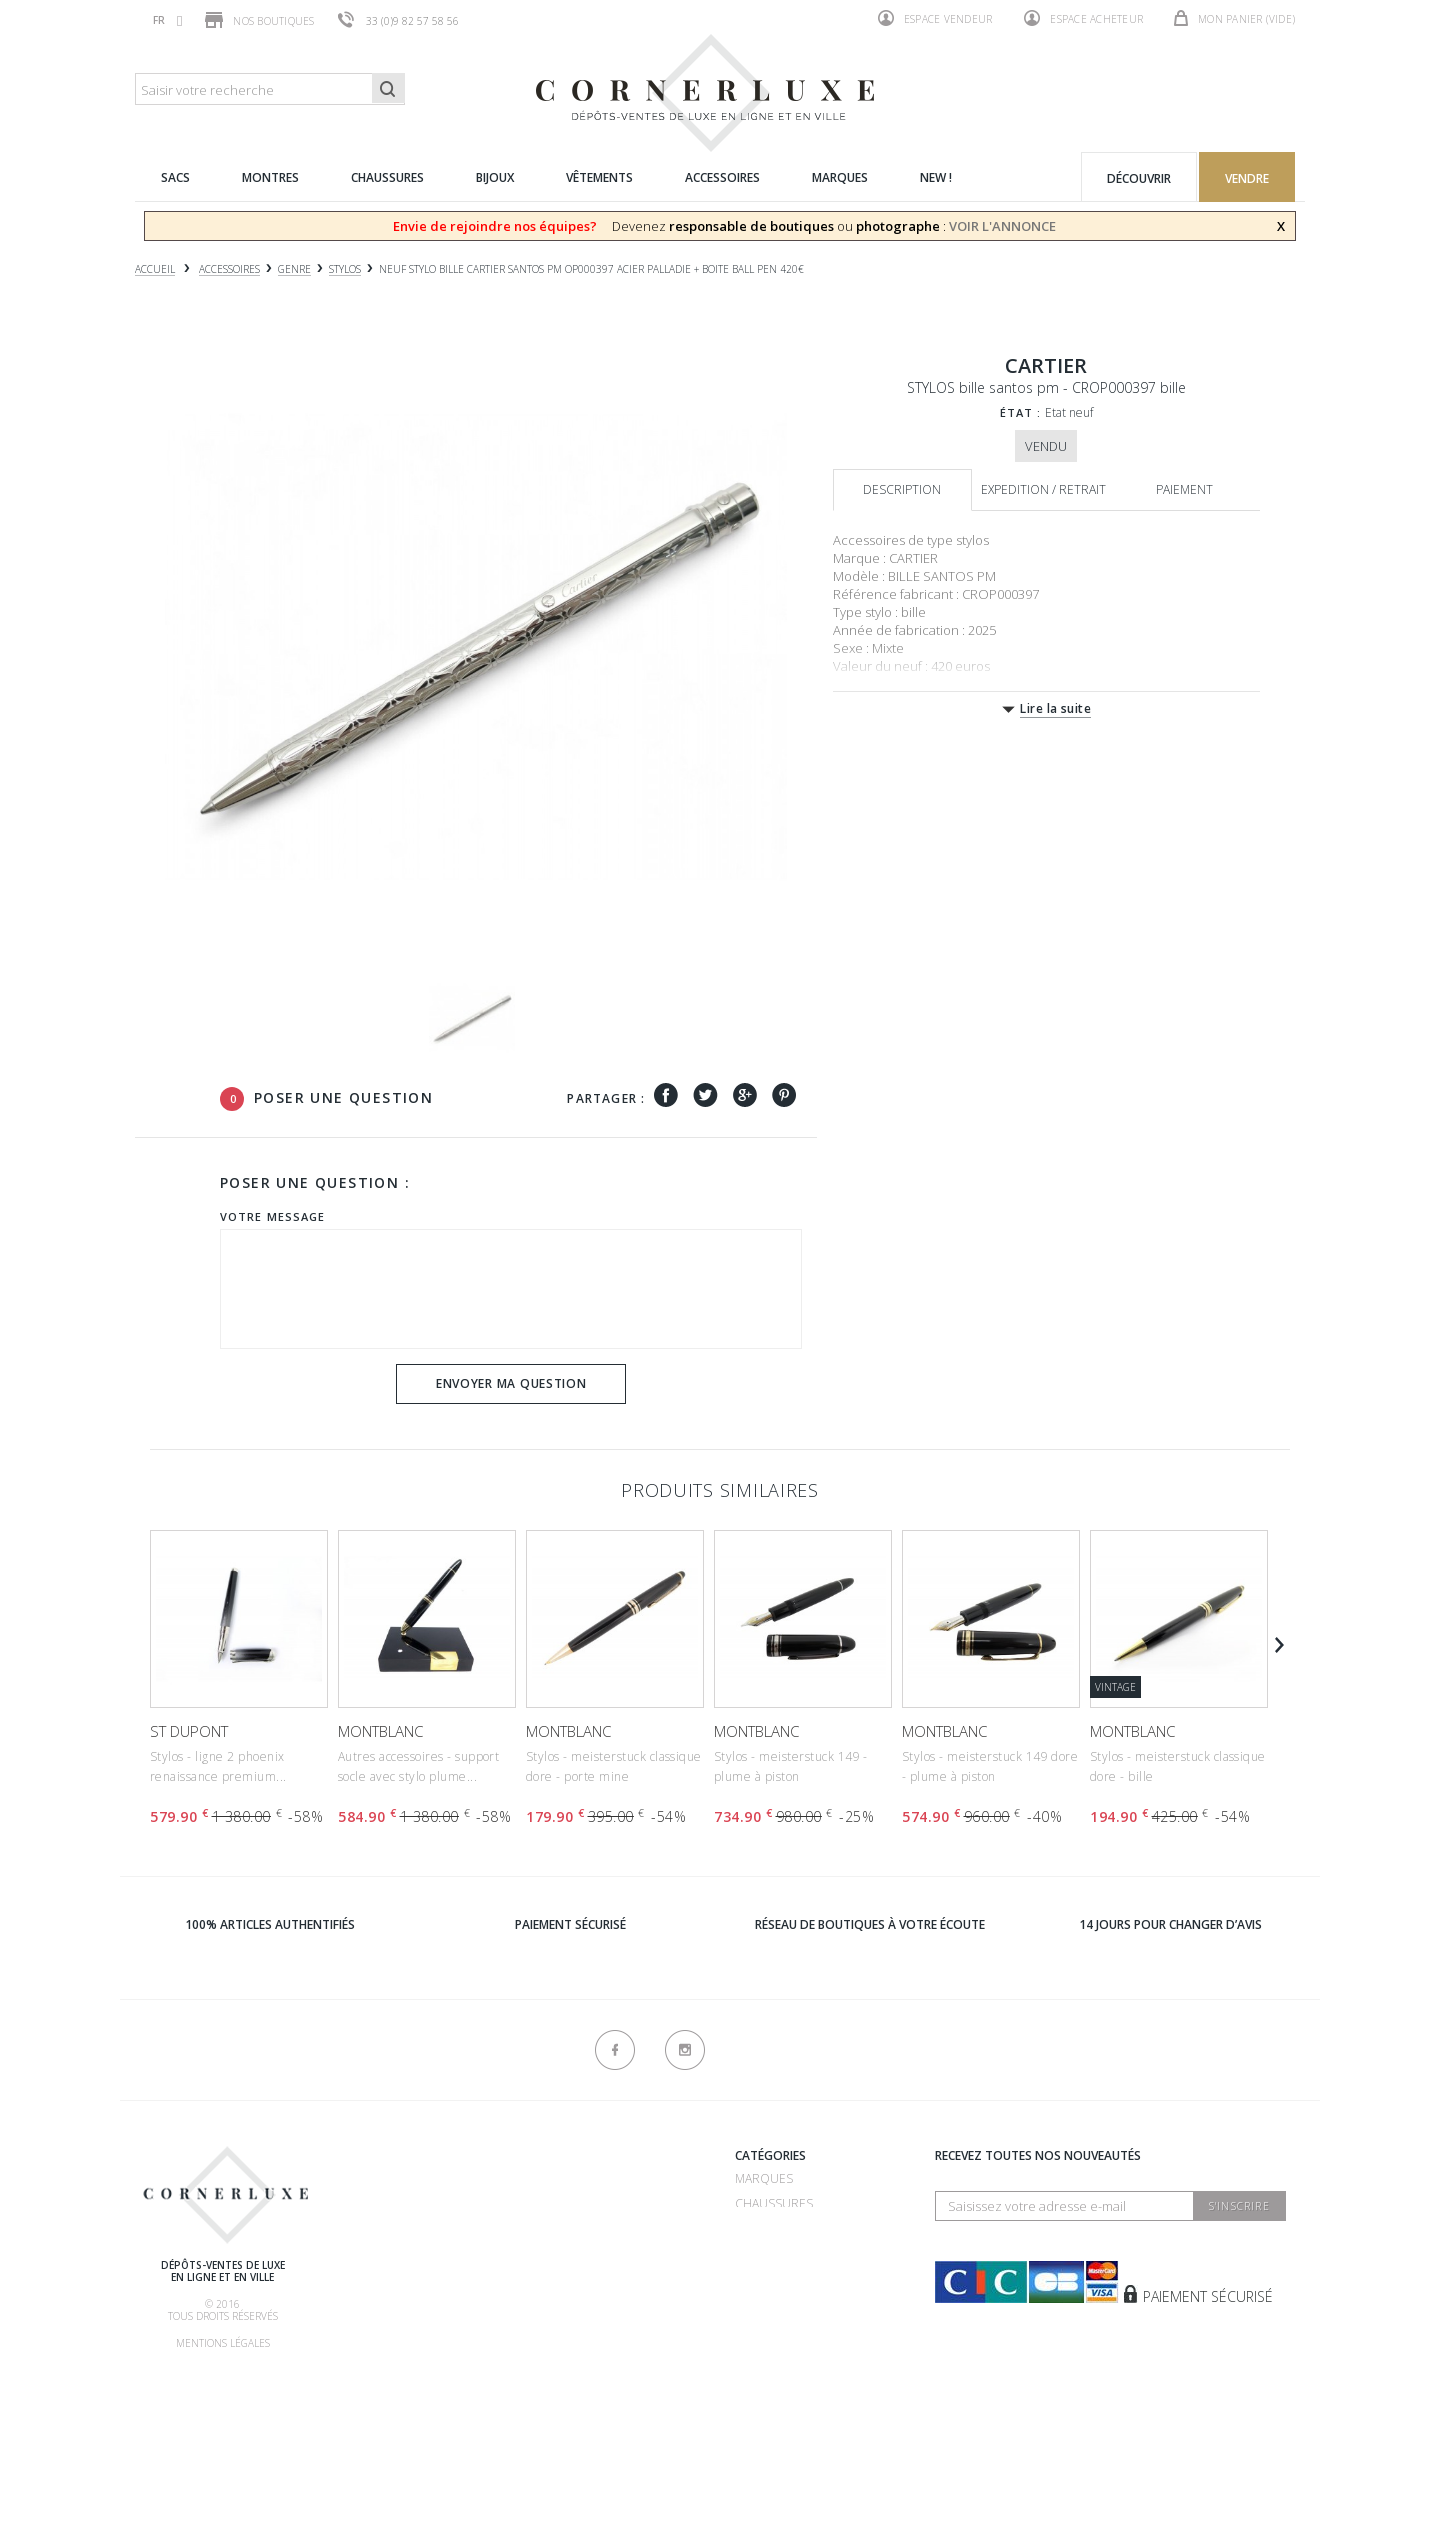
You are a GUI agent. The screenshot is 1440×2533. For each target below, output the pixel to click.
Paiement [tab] (1184, 489)
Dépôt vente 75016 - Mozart (609, 2257)
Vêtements (769, 2303)
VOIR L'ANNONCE (1002, 226)
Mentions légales (223, 2343)
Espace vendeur (935, 18)
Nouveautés (774, 2353)
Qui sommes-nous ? (396, 2158)
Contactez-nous (575, 2386)
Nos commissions (391, 2332)
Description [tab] (902, 489)
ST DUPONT (189, 1731)
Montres (764, 2253)
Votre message (272, 1216)
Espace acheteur (1083, 18)
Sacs (749, 2228)
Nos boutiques (259, 20)
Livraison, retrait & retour (423, 2357)
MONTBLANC (380, 1731)
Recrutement (563, 2178)
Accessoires (774, 2328)
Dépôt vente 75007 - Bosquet (612, 2232)
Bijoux (754, 2278)
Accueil (155, 269)
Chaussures (774, 2203)
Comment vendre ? (394, 2232)
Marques (764, 2178)
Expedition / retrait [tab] (1043, 489)
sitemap (544, 2411)
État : (1021, 412)
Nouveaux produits (583, 2361)
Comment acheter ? (397, 2257)
